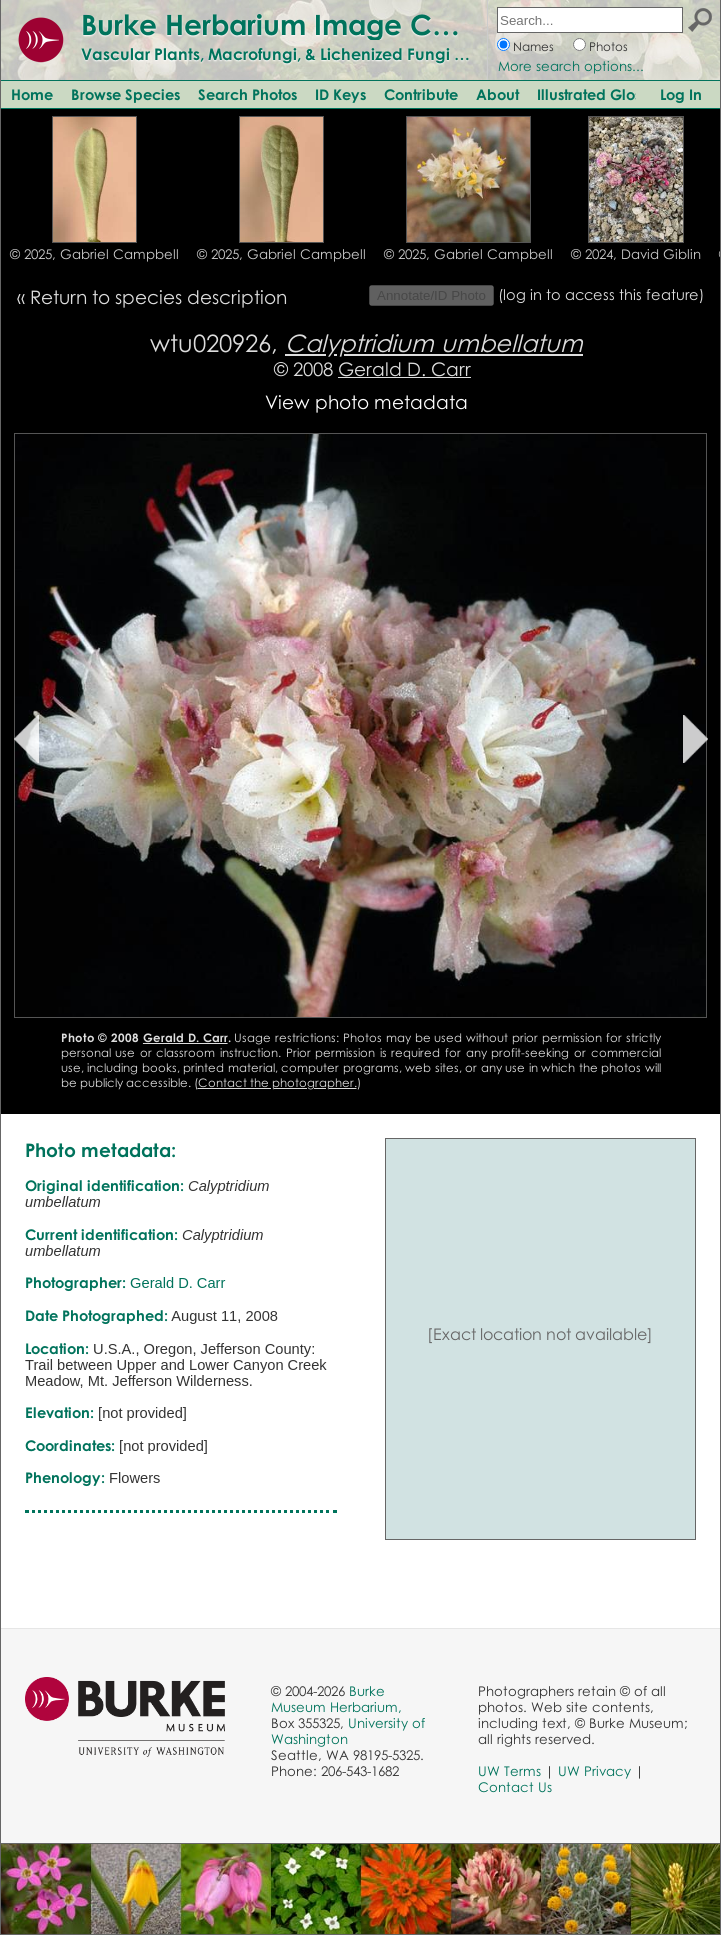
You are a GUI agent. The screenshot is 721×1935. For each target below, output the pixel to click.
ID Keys (340, 94)
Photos (608, 46)
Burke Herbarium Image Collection (315, 24)
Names (533, 46)
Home (32, 94)
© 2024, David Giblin (636, 254)
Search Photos (247, 94)
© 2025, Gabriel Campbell (94, 254)
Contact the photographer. (277, 1082)
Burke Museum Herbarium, (336, 1699)
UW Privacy (594, 1771)
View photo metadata (366, 401)
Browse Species (125, 94)
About (497, 94)
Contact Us (515, 1787)
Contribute (421, 94)
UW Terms (509, 1771)
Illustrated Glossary (604, 94)
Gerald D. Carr (404, 368)
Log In (681, 94)
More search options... (571, 66)
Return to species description (158, 296)
